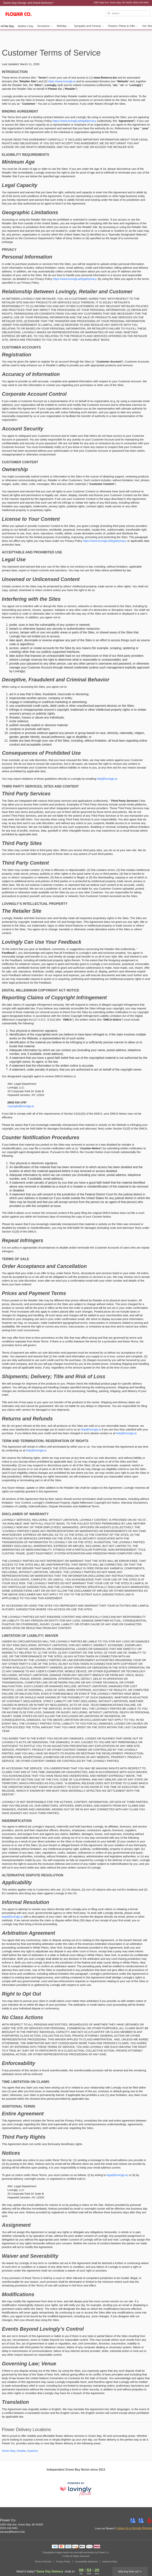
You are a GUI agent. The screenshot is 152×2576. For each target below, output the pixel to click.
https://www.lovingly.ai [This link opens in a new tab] (61, 81)
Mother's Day (25, 26)
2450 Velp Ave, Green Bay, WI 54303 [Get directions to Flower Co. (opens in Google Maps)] (21, 2524)
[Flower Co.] (26, 14)
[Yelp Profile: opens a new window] (149, 2520)
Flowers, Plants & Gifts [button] (123, 26)
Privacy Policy (63, 2562)
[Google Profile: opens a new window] (133, 2520)
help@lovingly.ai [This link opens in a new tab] (107, 778)
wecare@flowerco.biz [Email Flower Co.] (12, 2531)
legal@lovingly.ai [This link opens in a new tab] (12, 1916)
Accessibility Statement (86, 2562)
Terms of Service (43, 2562)
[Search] (128, 13)
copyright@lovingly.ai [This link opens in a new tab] (20, 1106)
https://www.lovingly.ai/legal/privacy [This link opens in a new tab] (74, 120)
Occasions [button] (45, 26)
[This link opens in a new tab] (76, 2489)
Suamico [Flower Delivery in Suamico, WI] (32, 2450)
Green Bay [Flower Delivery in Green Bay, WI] (8, 2450)
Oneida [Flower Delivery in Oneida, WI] (21, 2450)
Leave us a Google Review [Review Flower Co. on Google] (134, 2528)
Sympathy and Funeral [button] (89, 26)
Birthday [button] (63, 26)
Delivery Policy (109, 2562)
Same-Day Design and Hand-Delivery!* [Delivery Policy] (28, 2)
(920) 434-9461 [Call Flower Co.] (9, 2528)
